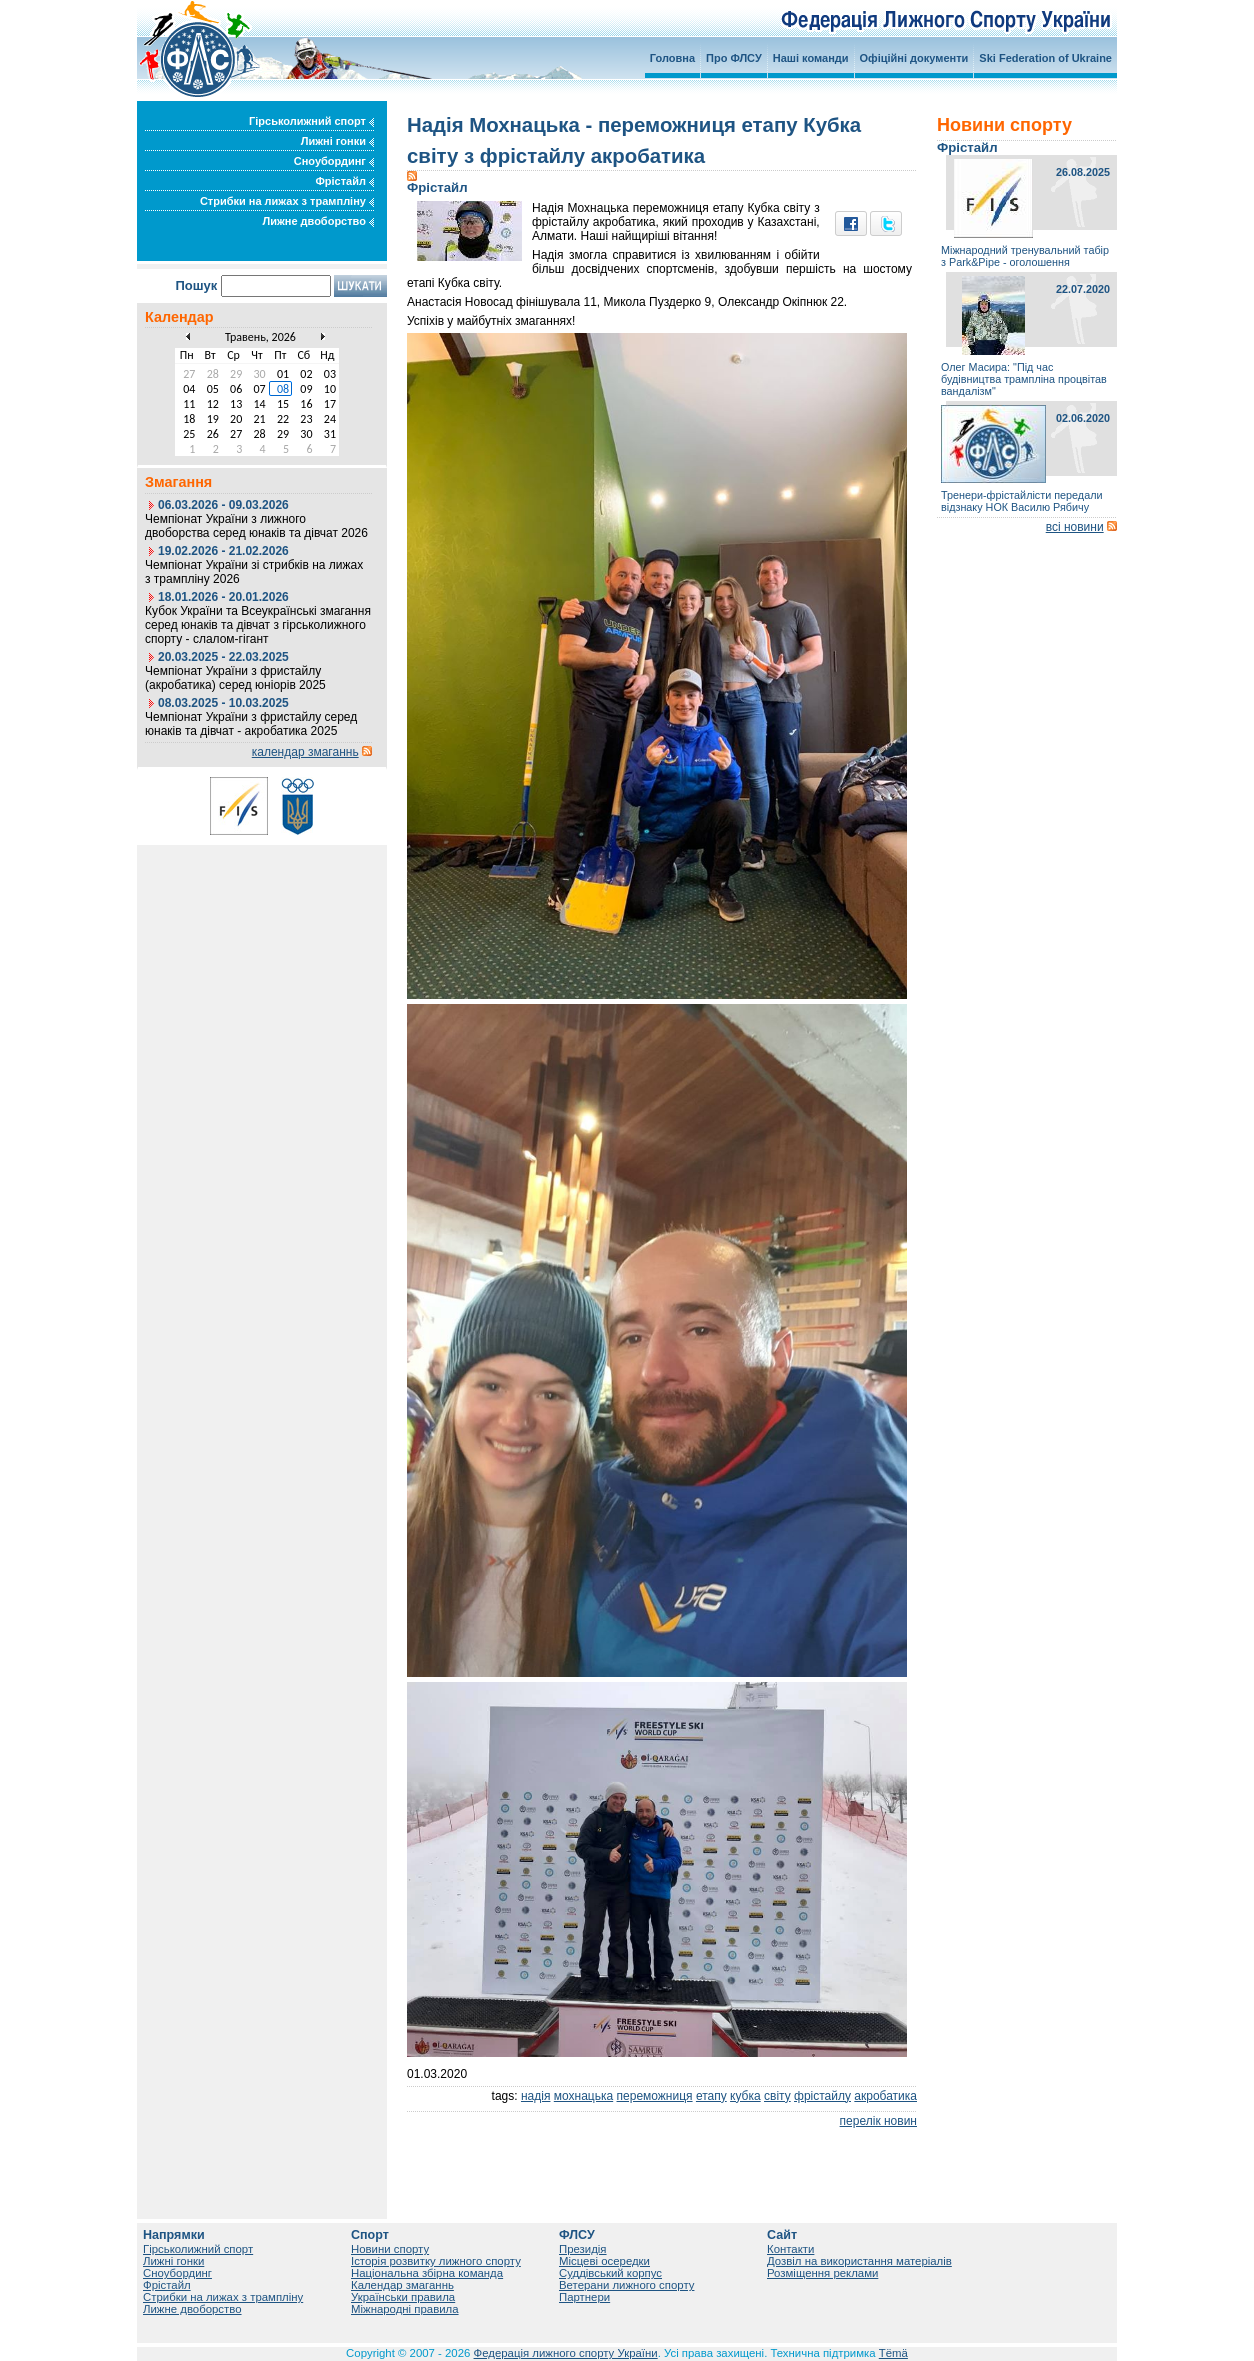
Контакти (790, 2249)
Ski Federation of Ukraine (1045, 58)
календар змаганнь (305, 752)
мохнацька (583, 2096)
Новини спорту (390, 2249)
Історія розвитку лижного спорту (436, 2261)
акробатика (885, 2096)
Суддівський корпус (610, 2273)
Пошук (196, 285)
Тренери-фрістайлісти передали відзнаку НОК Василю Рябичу (1021, 501)
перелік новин (878, 2121)
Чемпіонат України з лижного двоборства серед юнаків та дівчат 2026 (256, 526)
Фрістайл (344, 181)
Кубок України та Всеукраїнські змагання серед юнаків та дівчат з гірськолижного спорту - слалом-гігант (258, 625)
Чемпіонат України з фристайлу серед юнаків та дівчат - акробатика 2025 (251, 724)
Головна (672, 58)
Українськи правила (403, 2297)
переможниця (655, 2096)
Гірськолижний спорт (311, 121)
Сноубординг (334, 161)
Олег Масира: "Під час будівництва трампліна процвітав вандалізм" (1024, 379)
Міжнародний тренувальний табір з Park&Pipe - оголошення (1025, 256)
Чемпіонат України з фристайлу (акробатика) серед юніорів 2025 (235, 678)
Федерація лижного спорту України (566, 2353)
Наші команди (811, 58)
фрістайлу (822, 2096)
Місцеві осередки (604, 2261)
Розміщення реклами (822, 2273)
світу (777, 2096)
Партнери (584, 2297)
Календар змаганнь (402, 2285)
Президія (583, 2249)
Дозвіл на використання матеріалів (859, 2261)
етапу (711, 2096)
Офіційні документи (914, 58)
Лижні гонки (337, 141)
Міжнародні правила (405, 2309)
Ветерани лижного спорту (626, 2285)
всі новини (1075, 527)
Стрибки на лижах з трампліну (287, 201)
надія (535, 2096)
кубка (745, 2096)
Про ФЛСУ (734, 58)
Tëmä (893, 2353)
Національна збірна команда (427, 2273)
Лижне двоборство (318, 221)
